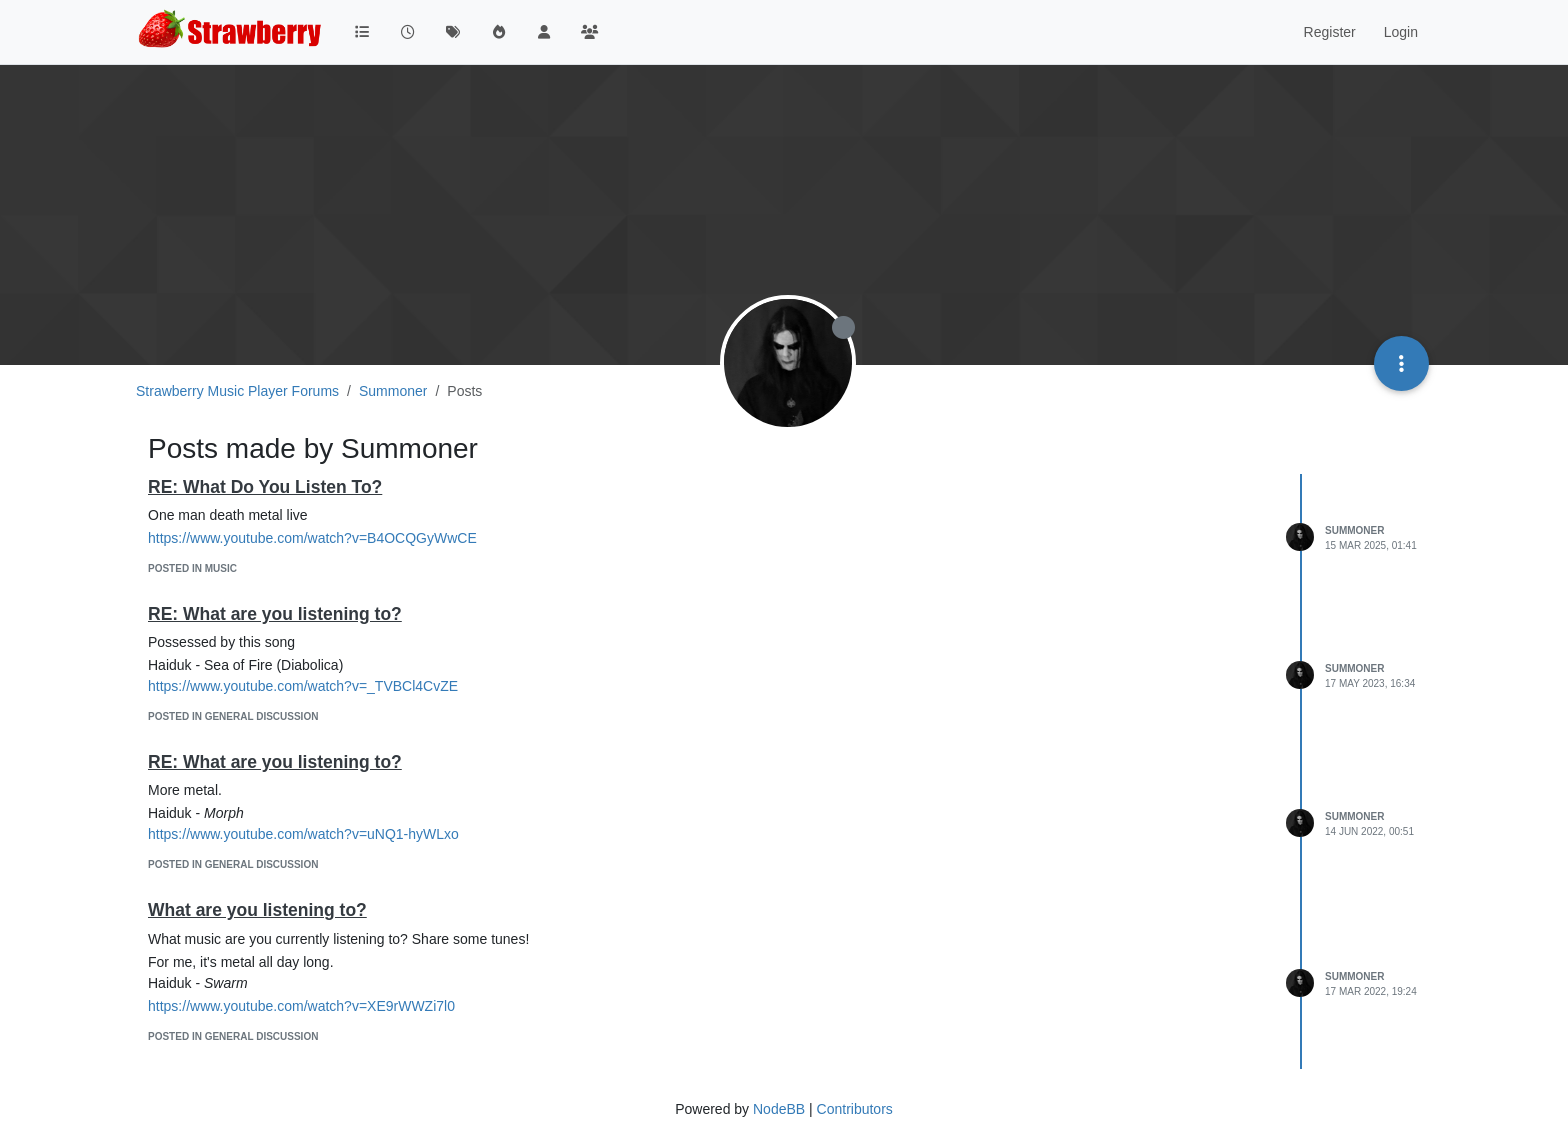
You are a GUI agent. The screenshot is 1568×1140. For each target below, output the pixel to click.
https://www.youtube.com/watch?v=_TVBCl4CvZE (303, 686)
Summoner (1354, 530)
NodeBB (779, 1109)
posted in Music (192, 568)
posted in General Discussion (233, 716)
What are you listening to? (257, 910)
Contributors (855, 1109)
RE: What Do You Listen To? (265, 487)
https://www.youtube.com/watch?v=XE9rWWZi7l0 (301, 1006)
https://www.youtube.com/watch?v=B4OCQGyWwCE (312, 538)
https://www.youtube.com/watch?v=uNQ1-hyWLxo (303, 834)
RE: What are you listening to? (275, 614)
